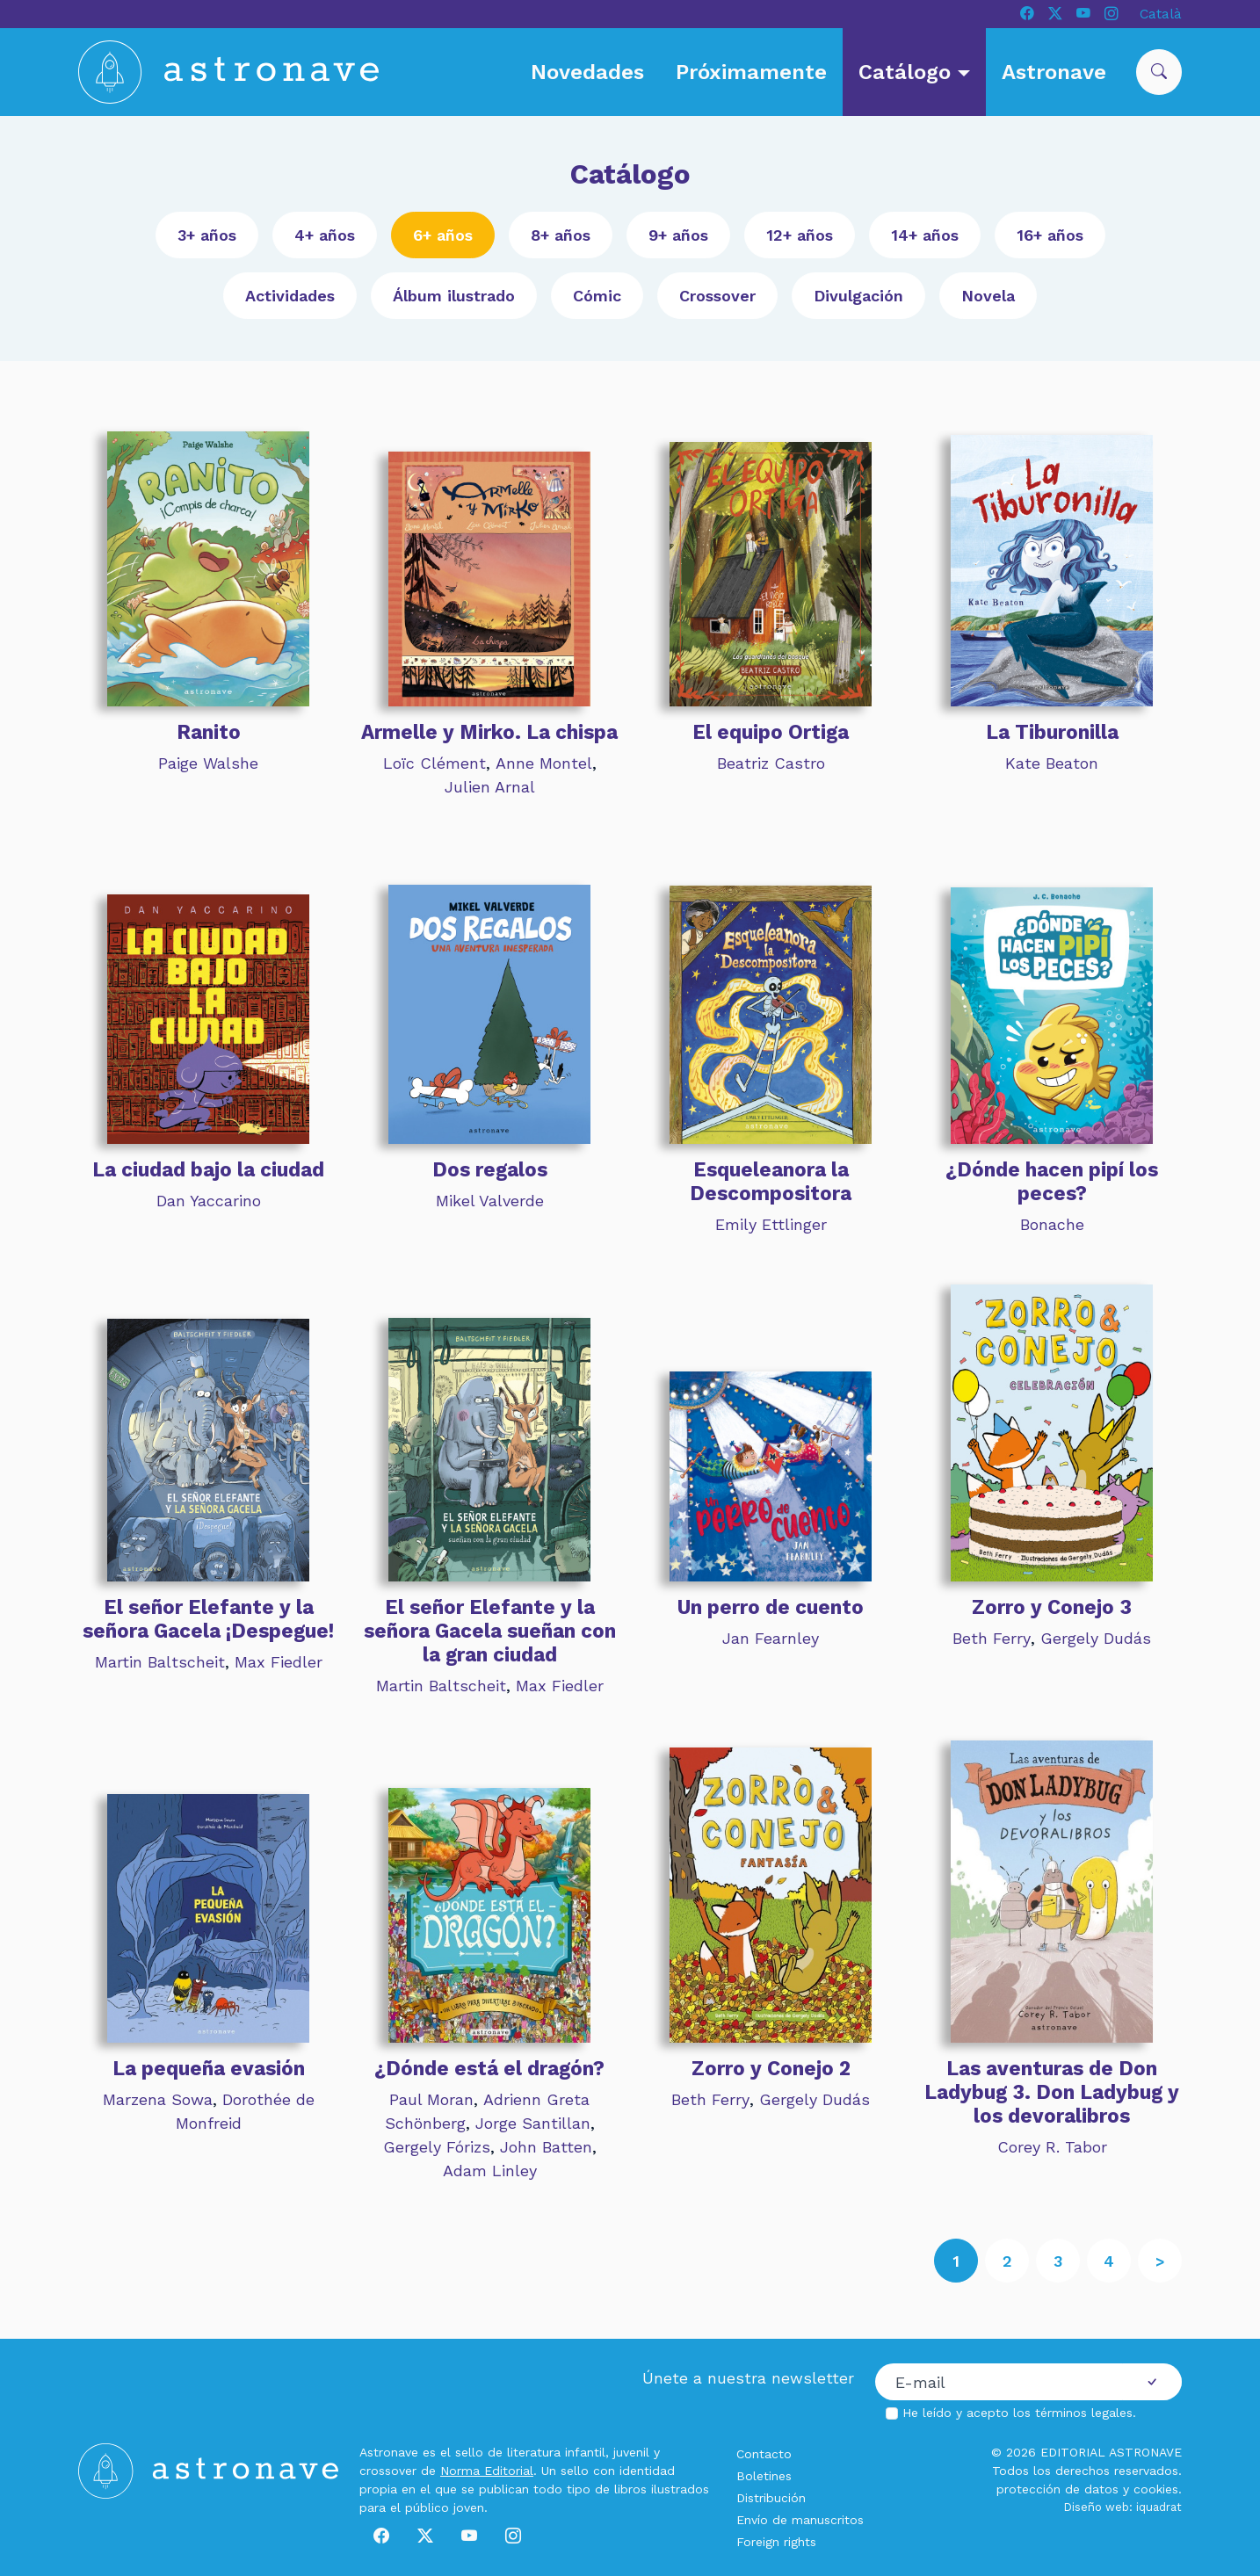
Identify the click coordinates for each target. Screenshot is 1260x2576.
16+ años (1050, 235)
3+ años (206, 235)
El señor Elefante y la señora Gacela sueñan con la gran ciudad (490, 1631)
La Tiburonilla (1052, 731)
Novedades (587, 72)
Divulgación (858, 295)
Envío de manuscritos (800, 2520)
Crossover (717, 295)
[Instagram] (1111, 14)
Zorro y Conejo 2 (771, 2068)
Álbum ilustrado (454, 295)
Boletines (764, 2476)
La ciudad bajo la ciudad (208, 1169)
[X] (1055, 14)
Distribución (771, 2498)
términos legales (1084, 2413)
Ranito (209, 731)
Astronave (1054, 72)
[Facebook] (1027, 14)
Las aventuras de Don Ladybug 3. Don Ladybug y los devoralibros (1051, 2092)
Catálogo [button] (907, 72)
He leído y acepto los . (1019, 2413)
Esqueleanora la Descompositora (770, 1181)
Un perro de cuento (770, 1607)
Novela (988, 295)
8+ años (560, 235)
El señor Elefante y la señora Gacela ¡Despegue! (208, 1619)
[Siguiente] (1160, 2261)
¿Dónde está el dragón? (489, 2068)
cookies (1155, 2489)
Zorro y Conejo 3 (1052, 1607)
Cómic (597, 295)
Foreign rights (776, 2542)
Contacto (764, 2454)
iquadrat (1159, 2507)
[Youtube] (1083, 14)
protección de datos (1057, 2489)
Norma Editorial (486, 2471)
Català (1161, 13)
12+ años (799, 235)
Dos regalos (489, 1169)
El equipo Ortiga (770, 731)
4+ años (324, 235)
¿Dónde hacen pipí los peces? (1051, 1181)
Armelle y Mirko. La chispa (489, 731)
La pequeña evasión (208, 2068)
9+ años (678, 235)
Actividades (290, 295)
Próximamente (751, 72)
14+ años (925, 235)
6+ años (443, 235)
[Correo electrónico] (999, 2381)
